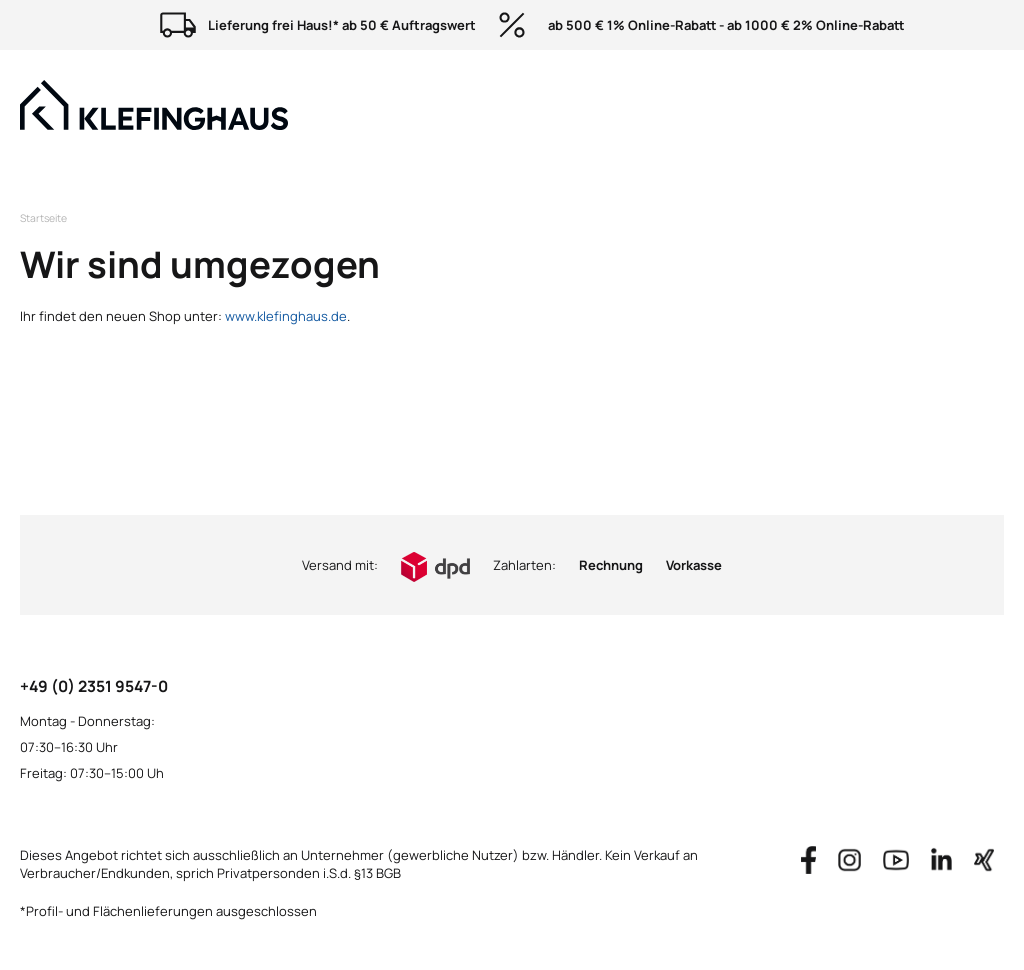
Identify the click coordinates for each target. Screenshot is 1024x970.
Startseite (43, 218)
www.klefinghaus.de (286, 316)
